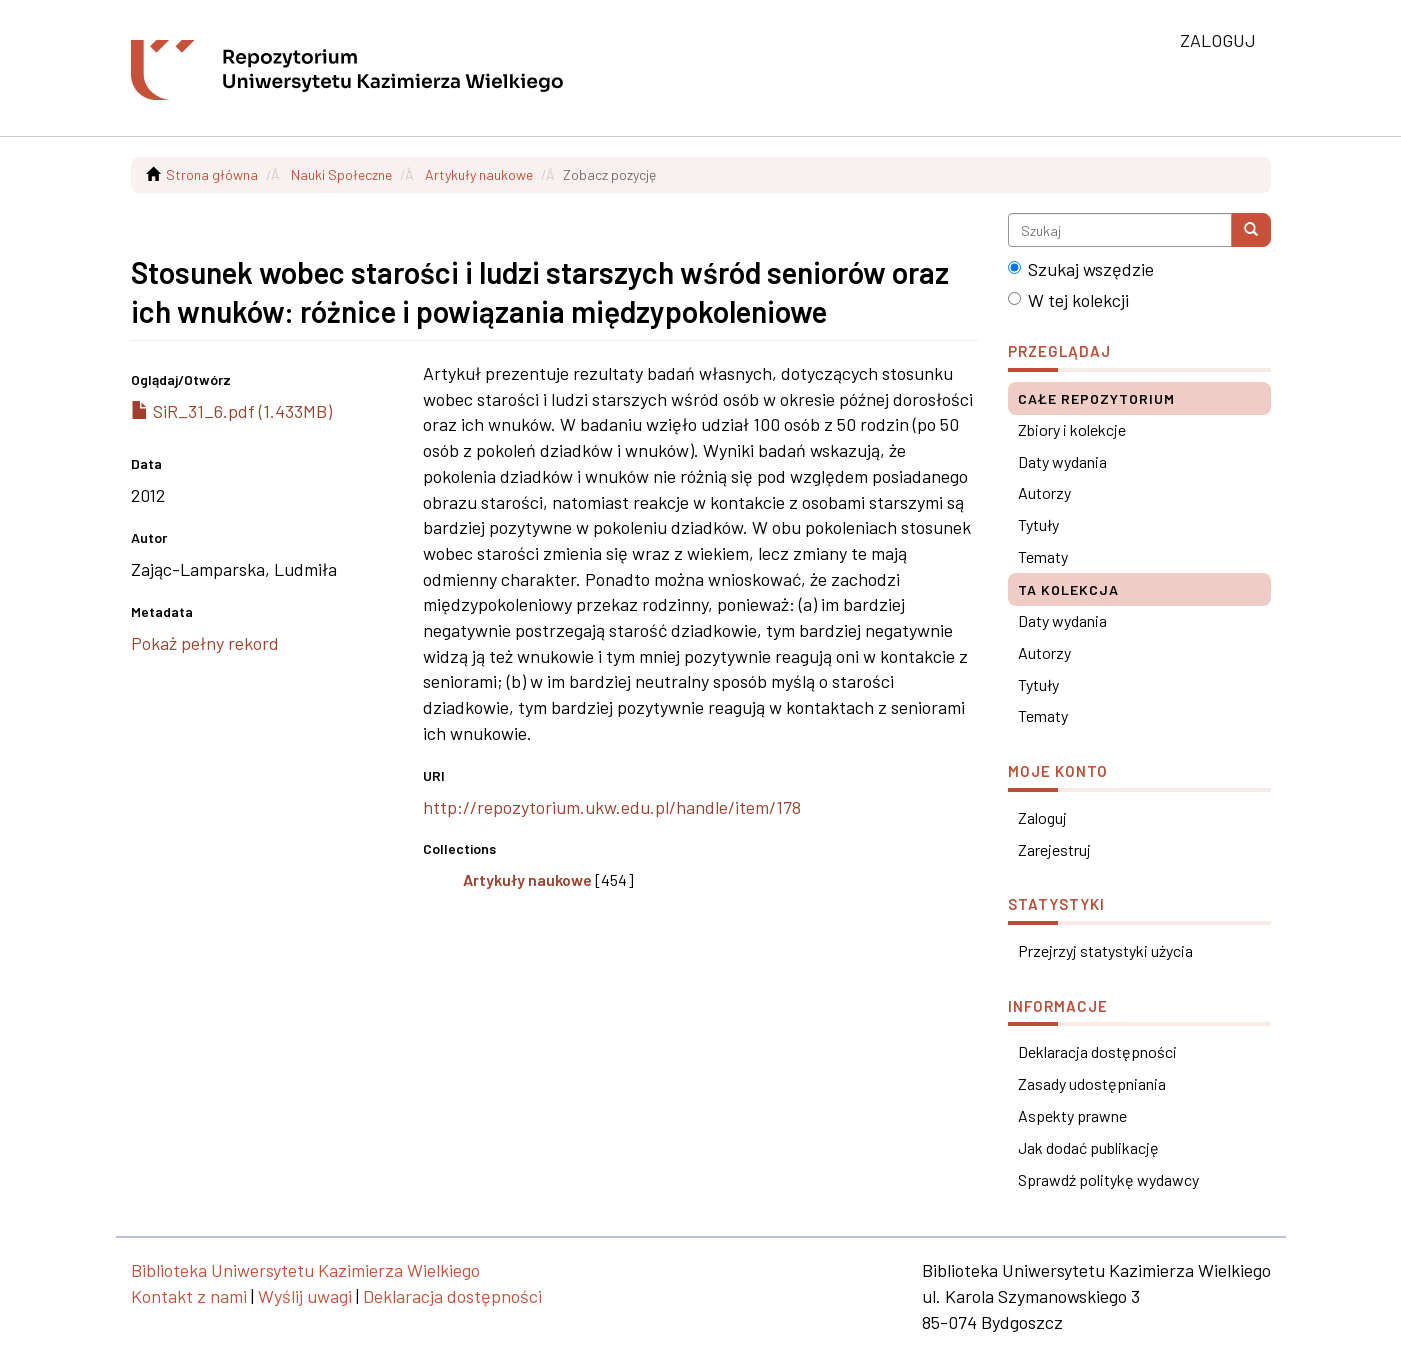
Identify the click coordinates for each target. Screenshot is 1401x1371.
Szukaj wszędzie (1081, 269)
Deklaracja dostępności (1097, 1051)
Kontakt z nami (189, 1296)
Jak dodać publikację (1088, 1147)
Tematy (1043, 556)
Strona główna (212, 174)
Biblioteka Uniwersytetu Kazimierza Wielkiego (305, 1270)
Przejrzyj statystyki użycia (1105, 950)
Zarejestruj (1054, 849)
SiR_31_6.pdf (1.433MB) (231, 411)
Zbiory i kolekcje (1072, 429)
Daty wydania (1062, 461)
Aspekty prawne (1072, 1115)
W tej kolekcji (1068, 300)
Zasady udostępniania (1092, 1083)
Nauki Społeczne (341, 174)
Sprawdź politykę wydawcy (1108, 1179)
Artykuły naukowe (479, 174)
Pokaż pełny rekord (205, 643)
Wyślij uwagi (305, 1296)
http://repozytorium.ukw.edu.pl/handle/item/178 (612, 807)
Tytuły (1038, 524)
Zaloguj (1042, 817)
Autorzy (1044, 492)
